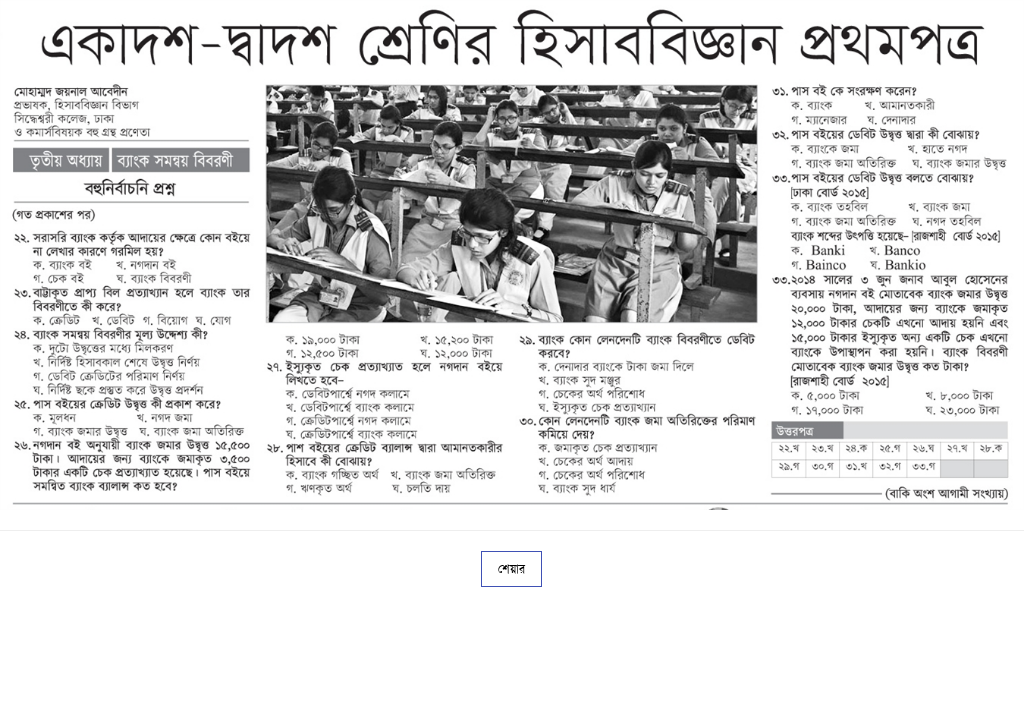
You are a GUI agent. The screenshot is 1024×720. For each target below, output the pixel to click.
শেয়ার (511, 569)
